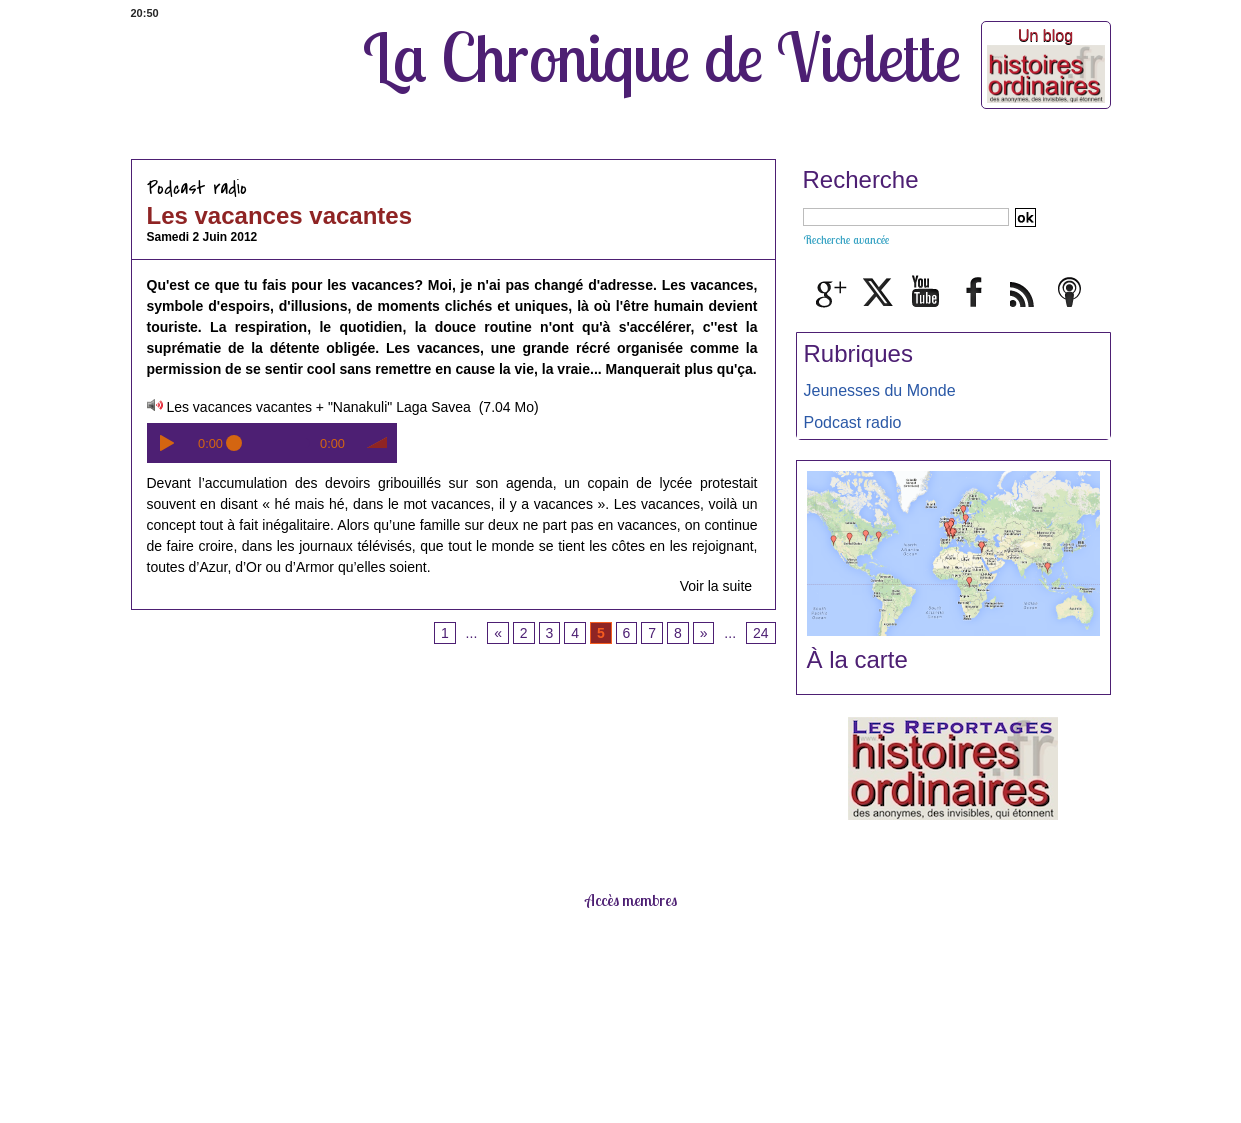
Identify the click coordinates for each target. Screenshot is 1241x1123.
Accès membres (631, 900)
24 (761, 633)
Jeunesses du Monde (880, 390)
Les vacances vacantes (280, 215)
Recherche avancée (846, 239)
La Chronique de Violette (662, 57)
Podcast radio (853, 422)
